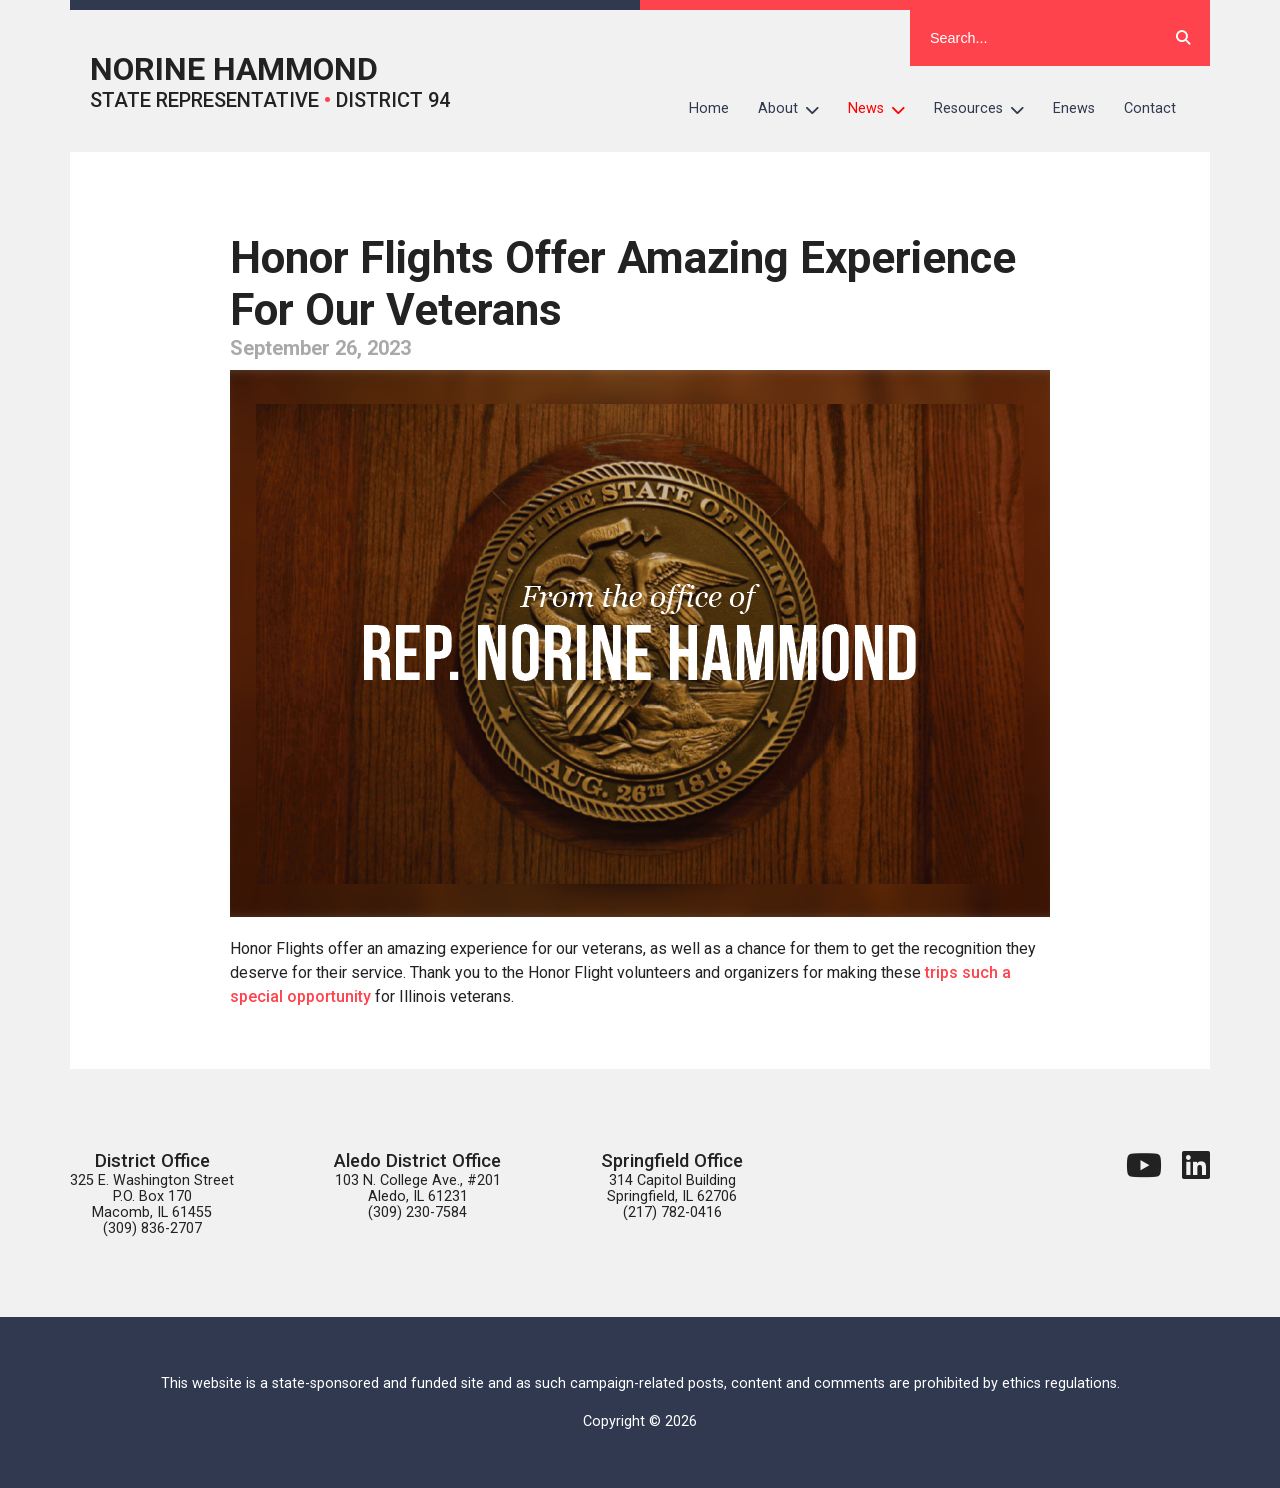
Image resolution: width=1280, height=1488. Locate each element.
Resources (986, 109)
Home (709, 108)
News (884, 109)
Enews (1074, 108)
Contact (1150, 108)
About (796, 109)
